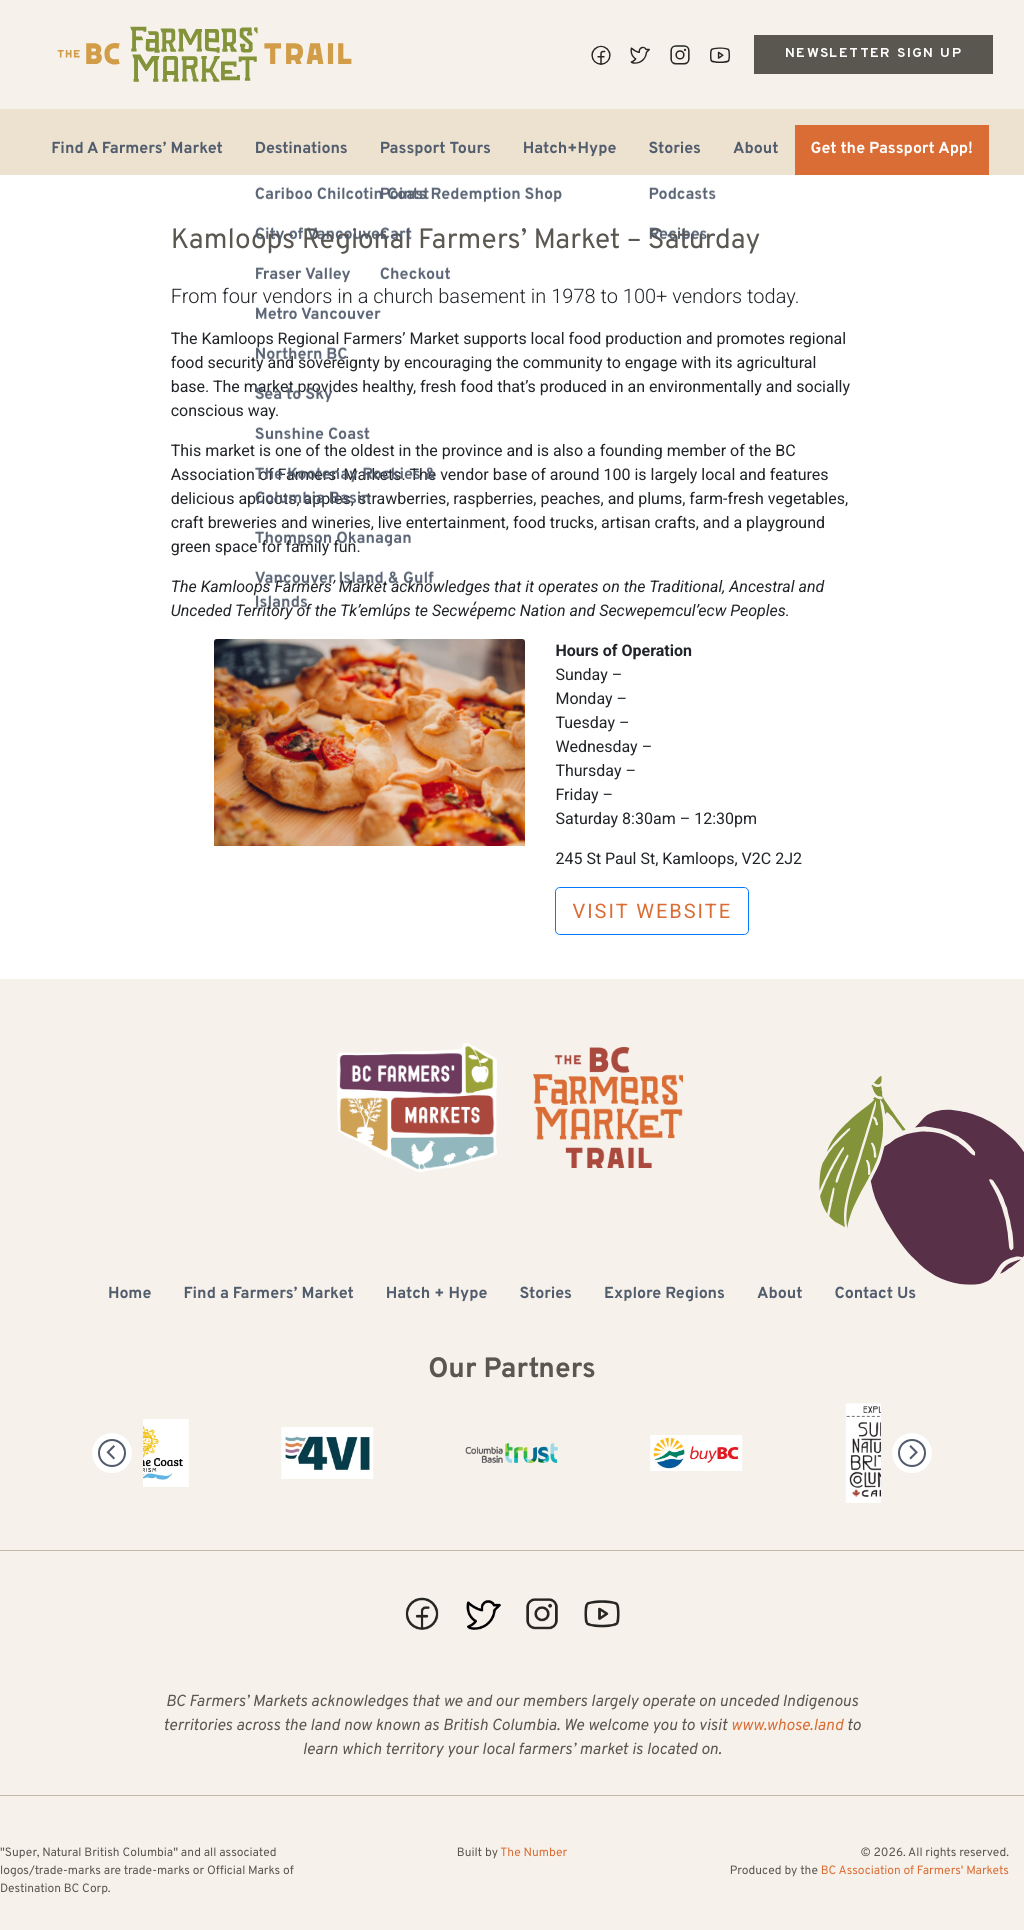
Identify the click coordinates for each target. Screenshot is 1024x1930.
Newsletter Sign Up (873, 53)
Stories (674, 150)
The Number (533, 1853)
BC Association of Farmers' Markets (915, 1871)
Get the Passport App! (892, 150)
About (756, 150)
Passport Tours (435, 150)
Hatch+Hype (570, 150)
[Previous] (112, 1453)
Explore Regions (664, 1295)
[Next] (912, 1453)
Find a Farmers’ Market (268, 1295)
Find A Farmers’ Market (137, 150)
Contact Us (875, 1295)
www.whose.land (787, 1727)
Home (129, 1295)
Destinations (301, 150)
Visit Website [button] (652, 911)
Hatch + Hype (437, 1295)
